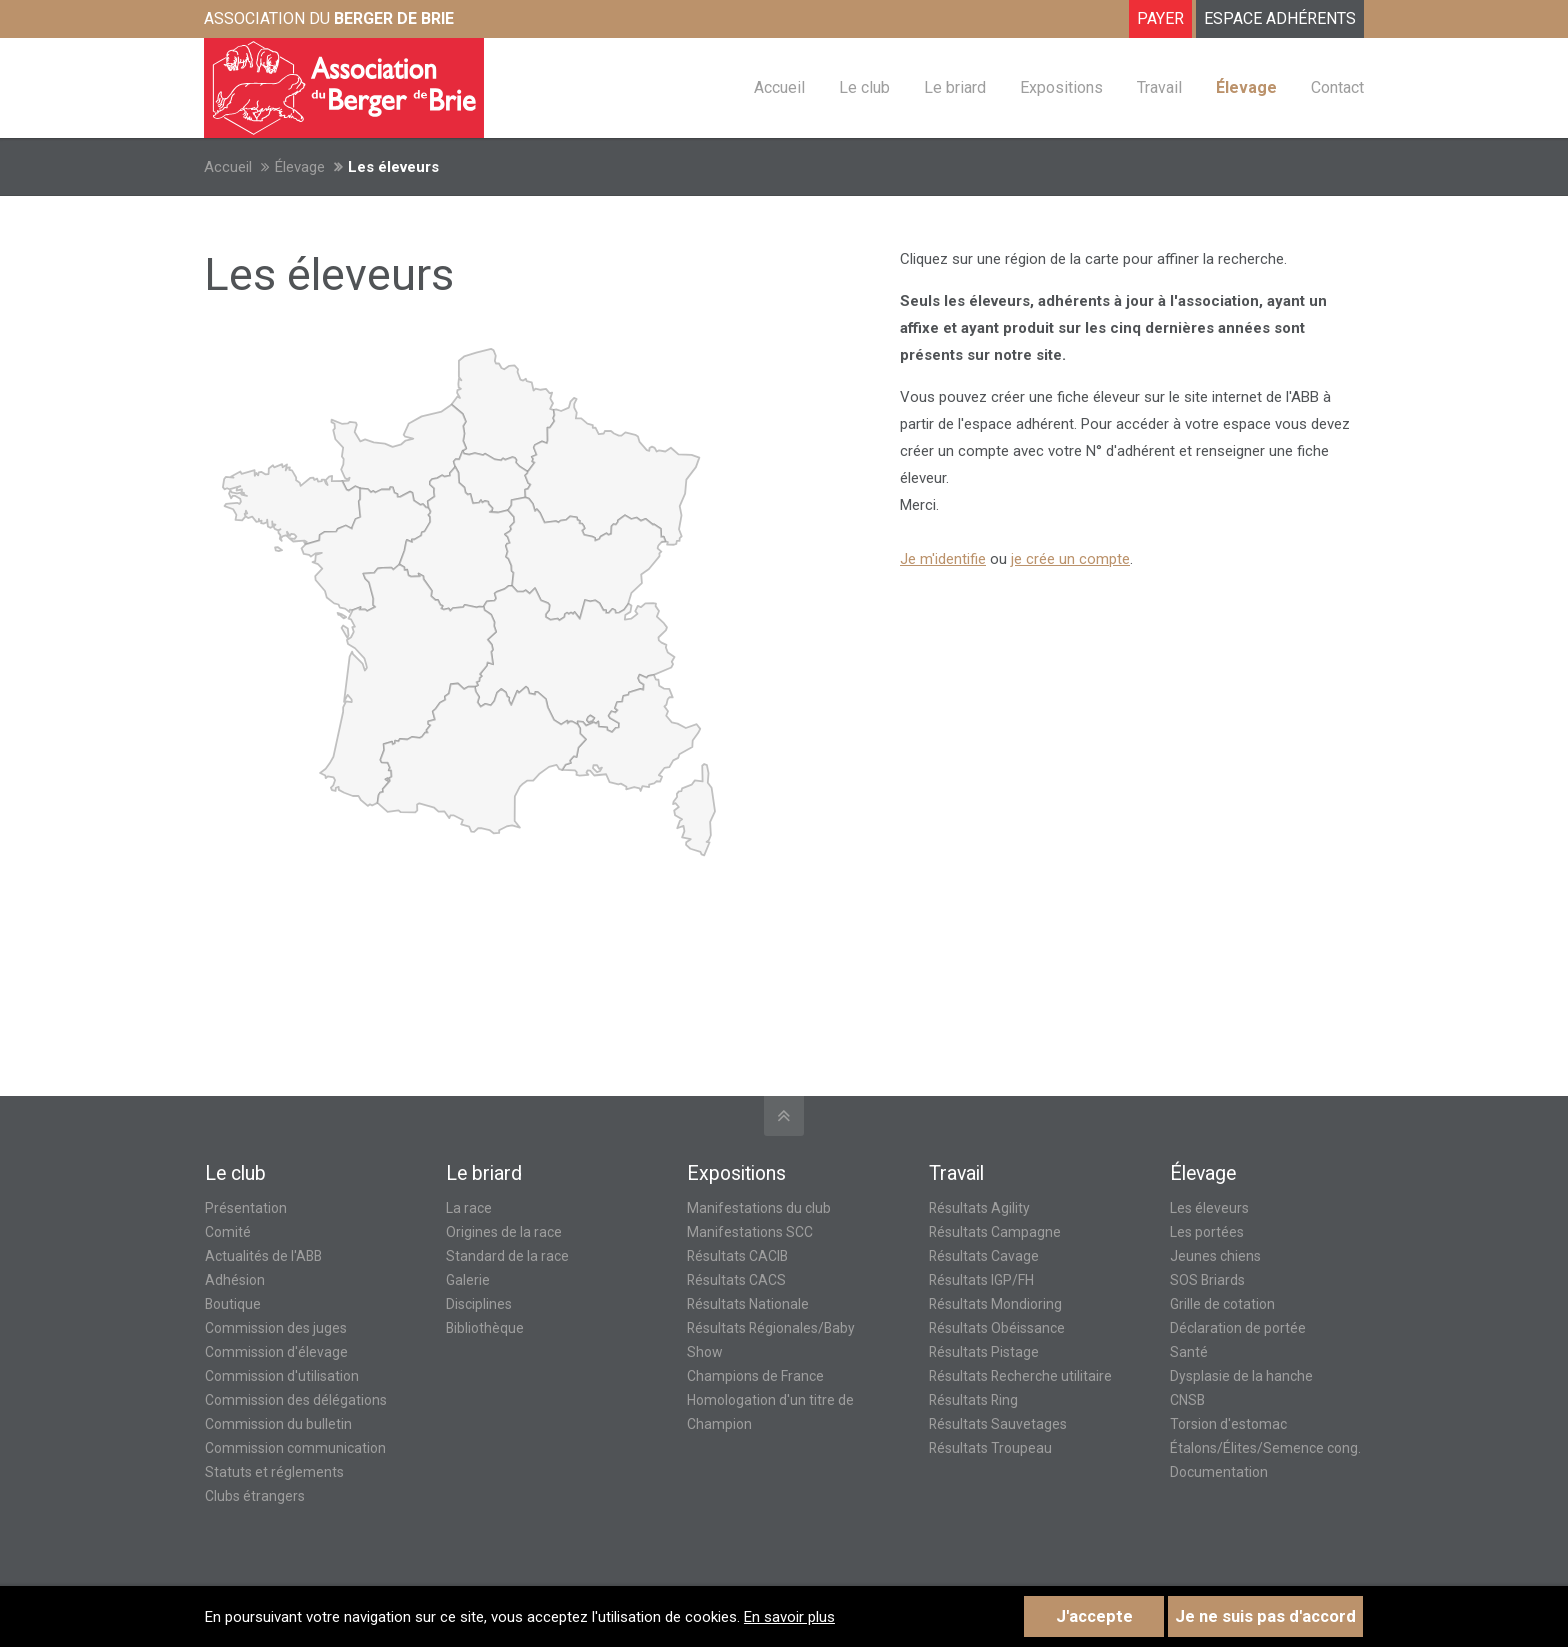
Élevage (300, 167)
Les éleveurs (1209, 1208)
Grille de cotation (1222, 1304)
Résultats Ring (973, 1400)
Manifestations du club (759, 1208)
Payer (1160, 18)
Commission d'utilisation (282, 1376)
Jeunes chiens (1215, 1256)
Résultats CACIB (737, 1256)
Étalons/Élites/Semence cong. (1265, 1448)
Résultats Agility (979, 1208)
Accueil (228, 167)
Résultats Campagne (995, 1232)
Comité (228, 1232)
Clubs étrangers (255, 1496)
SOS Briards (1207, 1280)
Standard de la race (507, 1256)
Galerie (468, 1280)
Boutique (233, 1304)
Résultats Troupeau (990, 1448)
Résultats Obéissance (997, 1328)
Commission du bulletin (278, 1424)
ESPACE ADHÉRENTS (1280, 18)
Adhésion (235, 1280)
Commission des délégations (296, 1400)
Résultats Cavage (984, 1256)
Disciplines (479, 1304)
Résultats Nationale (748, 1304)
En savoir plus (789, 1617)
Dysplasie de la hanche (1241, 1376)
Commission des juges (276, 1328)
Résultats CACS (736, 1280)
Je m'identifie (943, 559)
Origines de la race (504, 1232)
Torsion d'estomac (1228, 1424)
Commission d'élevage (276, 1352)
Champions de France (755, 1376)
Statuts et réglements (274, 1472)
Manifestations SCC (750, 1232)
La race (469, 1208)
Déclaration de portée (1238, 1328)
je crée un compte (1070, 559)
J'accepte (1094, 1616)
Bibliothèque (485, 1328)
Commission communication (295, 1448)
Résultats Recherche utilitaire (1020, 1376)
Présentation (246, 1208)
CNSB (1187, 1400)
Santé (1189, 1352)
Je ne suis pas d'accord (1265, 1616)
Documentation (1219, 1472)
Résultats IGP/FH (981, 1280)
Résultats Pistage (984, 1352)
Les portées (1207, 1232)
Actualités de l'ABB (263, 1256)
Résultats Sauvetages (998, 1424)
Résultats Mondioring (995, 1304)
